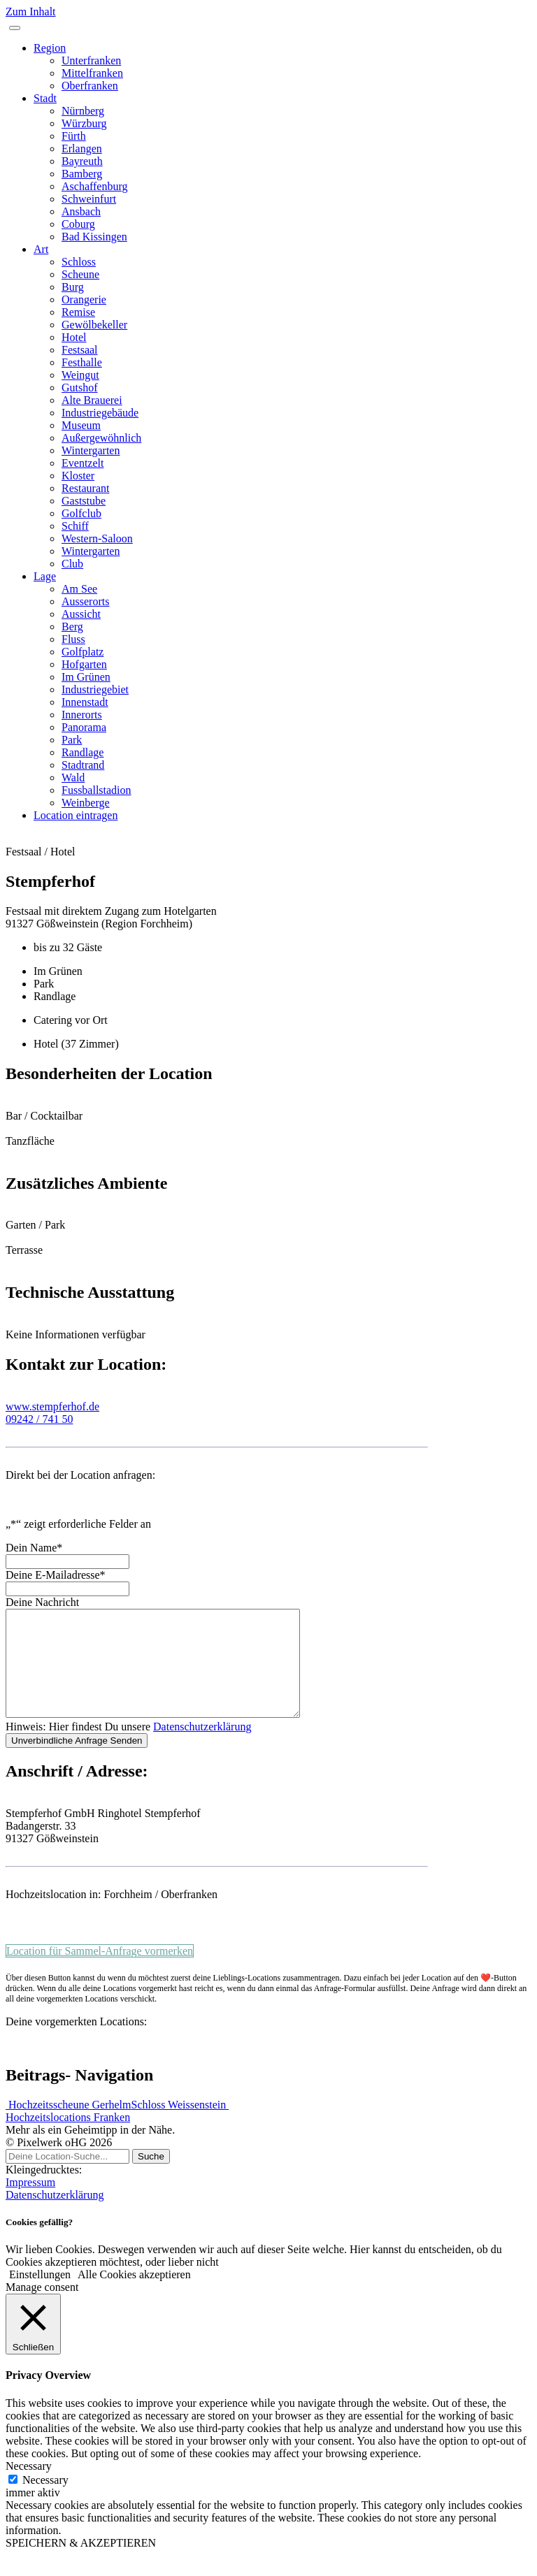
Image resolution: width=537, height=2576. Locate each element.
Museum (81, 425)
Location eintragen (75, 815)
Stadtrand (83, 765)
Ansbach (81, 211)
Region (50, 48)
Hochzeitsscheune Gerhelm (68, 2126)
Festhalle (82, 362)
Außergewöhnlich (101, 438)
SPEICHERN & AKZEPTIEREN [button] (81, 2564)
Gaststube (84, 501)
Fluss (73, 639)
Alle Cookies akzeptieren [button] (134, 2295)
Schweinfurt (89, 199)
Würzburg (84, 123)
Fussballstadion (96, 790)
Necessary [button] (29, 2487)
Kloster (78, 476)
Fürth (74, 136)
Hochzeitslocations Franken (68, 2138)
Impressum (30, 2203)
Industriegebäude (100, 413)
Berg (72, 626)
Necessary (45, 2501)
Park (72, 740)
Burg (73, 287)
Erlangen (82, 148)
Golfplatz (82, 652)
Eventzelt (82, 463)
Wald (73, 777)
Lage (45, 576)
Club (72, 564)
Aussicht (81, 614)
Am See (79, 589)
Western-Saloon (97, 538)
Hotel (74, 337)
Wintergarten (91, 450)
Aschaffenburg (95, 186)
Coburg (78, 224)
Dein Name (34, 1548)
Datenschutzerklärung (202, 1747)
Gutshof (80, 387)
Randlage (82, 752)
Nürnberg (83, 111)
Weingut (80, 375)
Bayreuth (82, 161)
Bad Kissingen (94, 237)
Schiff (75, 526)
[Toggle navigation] (14, 28)
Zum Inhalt (31, 11)
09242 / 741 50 (39, 1419)
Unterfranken (91, 60)
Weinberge (86, 803)
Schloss (79, 262)
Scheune (80, 274)
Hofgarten (84, 664)
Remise (78, 312)
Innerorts (82, 715)
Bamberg (82, 174)
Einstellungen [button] (40, 2295)
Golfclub (81, 513)
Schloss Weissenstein (180, 2126)
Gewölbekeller (94, 325)
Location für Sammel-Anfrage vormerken (99, 1972)
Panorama (84, 727)
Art (41, 249)
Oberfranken (90, 86)
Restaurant (85, 488)
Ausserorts (85, 601)
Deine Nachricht (42, 1602)
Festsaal (80, 350)
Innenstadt (85, 702)
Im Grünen (86, 677)
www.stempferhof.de (52, 1406)
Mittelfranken (92, 73)
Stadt (45, 98)
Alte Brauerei (92, 400)
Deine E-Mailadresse (56, 1575)
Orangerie (84, 299)
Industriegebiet (95, 689)
